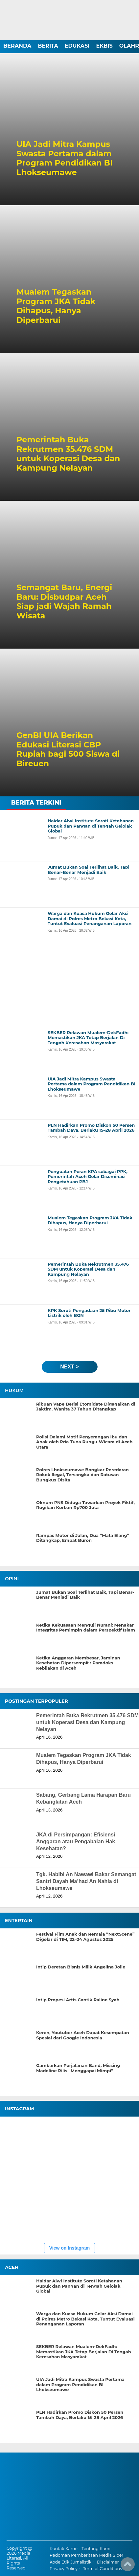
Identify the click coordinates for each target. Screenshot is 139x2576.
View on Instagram (69, 2248)
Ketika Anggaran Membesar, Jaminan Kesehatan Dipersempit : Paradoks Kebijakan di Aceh (78, 1663)
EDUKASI (77, 46)
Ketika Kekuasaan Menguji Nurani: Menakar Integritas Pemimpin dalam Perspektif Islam (85, 1628)
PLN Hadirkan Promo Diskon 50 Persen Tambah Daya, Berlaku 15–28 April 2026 (79, 2415)
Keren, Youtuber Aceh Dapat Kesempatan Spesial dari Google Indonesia (82, 2035)
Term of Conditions (102, 2568)
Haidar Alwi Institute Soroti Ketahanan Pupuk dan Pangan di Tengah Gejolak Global (79, 2286)
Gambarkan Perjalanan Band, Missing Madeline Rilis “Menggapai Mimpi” (78, 2068)
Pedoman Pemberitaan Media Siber (86, 2555)
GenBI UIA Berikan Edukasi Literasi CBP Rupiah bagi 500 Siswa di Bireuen (68, 749)
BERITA (48, 46)
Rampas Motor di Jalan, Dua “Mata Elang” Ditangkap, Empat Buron (82, 1538)
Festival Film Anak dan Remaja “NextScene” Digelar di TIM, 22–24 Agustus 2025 (85, 1937)
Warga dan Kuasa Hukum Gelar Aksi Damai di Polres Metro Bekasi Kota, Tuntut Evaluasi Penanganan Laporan (85, 2318)
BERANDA (17, 46)
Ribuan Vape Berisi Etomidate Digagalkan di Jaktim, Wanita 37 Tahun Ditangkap (85, 1407)
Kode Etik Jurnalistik (70, 2562)
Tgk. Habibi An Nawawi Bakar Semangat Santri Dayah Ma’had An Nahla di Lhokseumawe (86, 1881)
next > (69, 1366)
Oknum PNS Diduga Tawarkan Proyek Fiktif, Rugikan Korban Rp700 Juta (85, 1505)
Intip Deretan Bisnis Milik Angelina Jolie (80, 1967)
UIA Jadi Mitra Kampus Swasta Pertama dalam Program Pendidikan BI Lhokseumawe (64, 158)
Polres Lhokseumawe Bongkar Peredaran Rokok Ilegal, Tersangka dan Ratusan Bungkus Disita (82, 1474)
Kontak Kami (63, 2548)
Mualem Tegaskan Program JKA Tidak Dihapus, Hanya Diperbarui (56, 306)
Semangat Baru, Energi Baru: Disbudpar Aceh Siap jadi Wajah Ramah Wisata (64, 601)
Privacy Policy (64, 2568)
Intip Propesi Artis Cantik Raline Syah (78, 1999)
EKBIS (104, 46)
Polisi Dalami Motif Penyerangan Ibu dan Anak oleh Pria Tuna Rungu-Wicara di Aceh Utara (84, 1442)
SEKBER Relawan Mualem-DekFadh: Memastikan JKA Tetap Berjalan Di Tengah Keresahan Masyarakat (83, 2351)
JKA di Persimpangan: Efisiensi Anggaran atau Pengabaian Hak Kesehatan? (75, 1841)
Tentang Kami (95, 2548)
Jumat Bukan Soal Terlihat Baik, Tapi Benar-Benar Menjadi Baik (85, 1595)
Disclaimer (108, 2562)
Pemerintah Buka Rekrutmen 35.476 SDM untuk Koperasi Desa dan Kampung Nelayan (68, 454)
